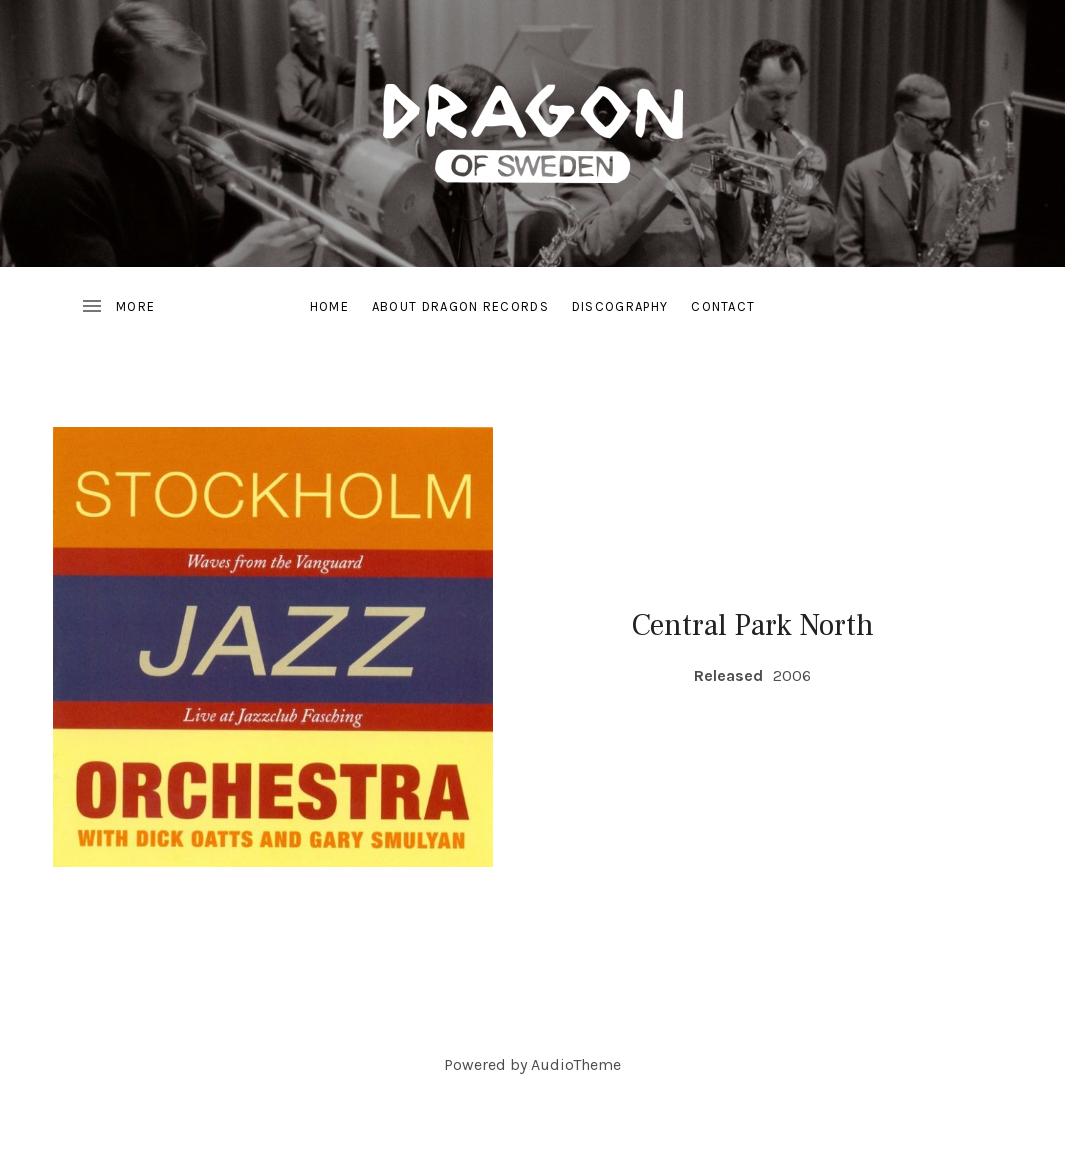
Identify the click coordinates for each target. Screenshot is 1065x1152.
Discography (620, 306)
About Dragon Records (460, 306)
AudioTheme (576, 1064)
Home (329, 306)
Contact (723, 306)
